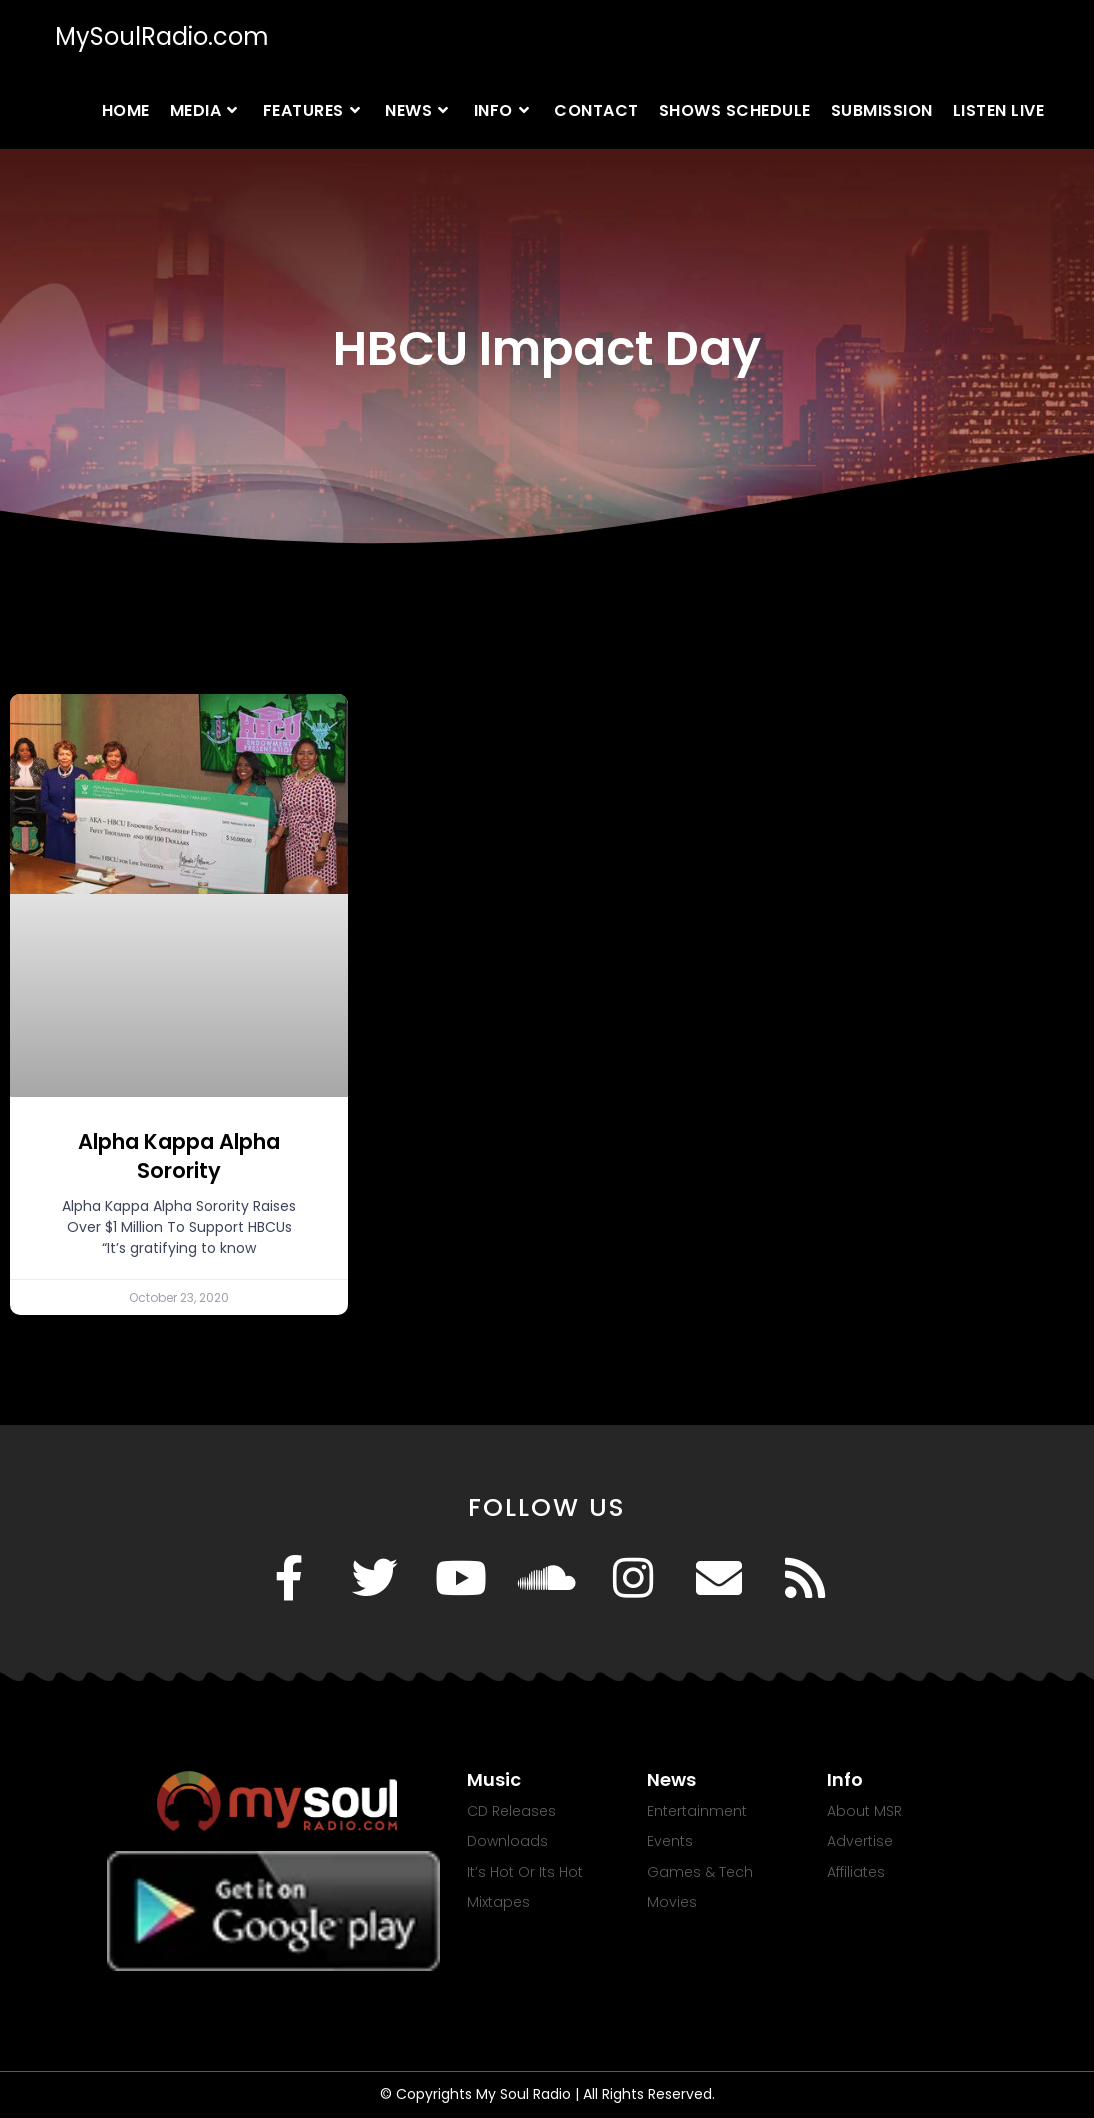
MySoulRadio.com (162, 36)
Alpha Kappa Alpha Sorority (179, 1156)
